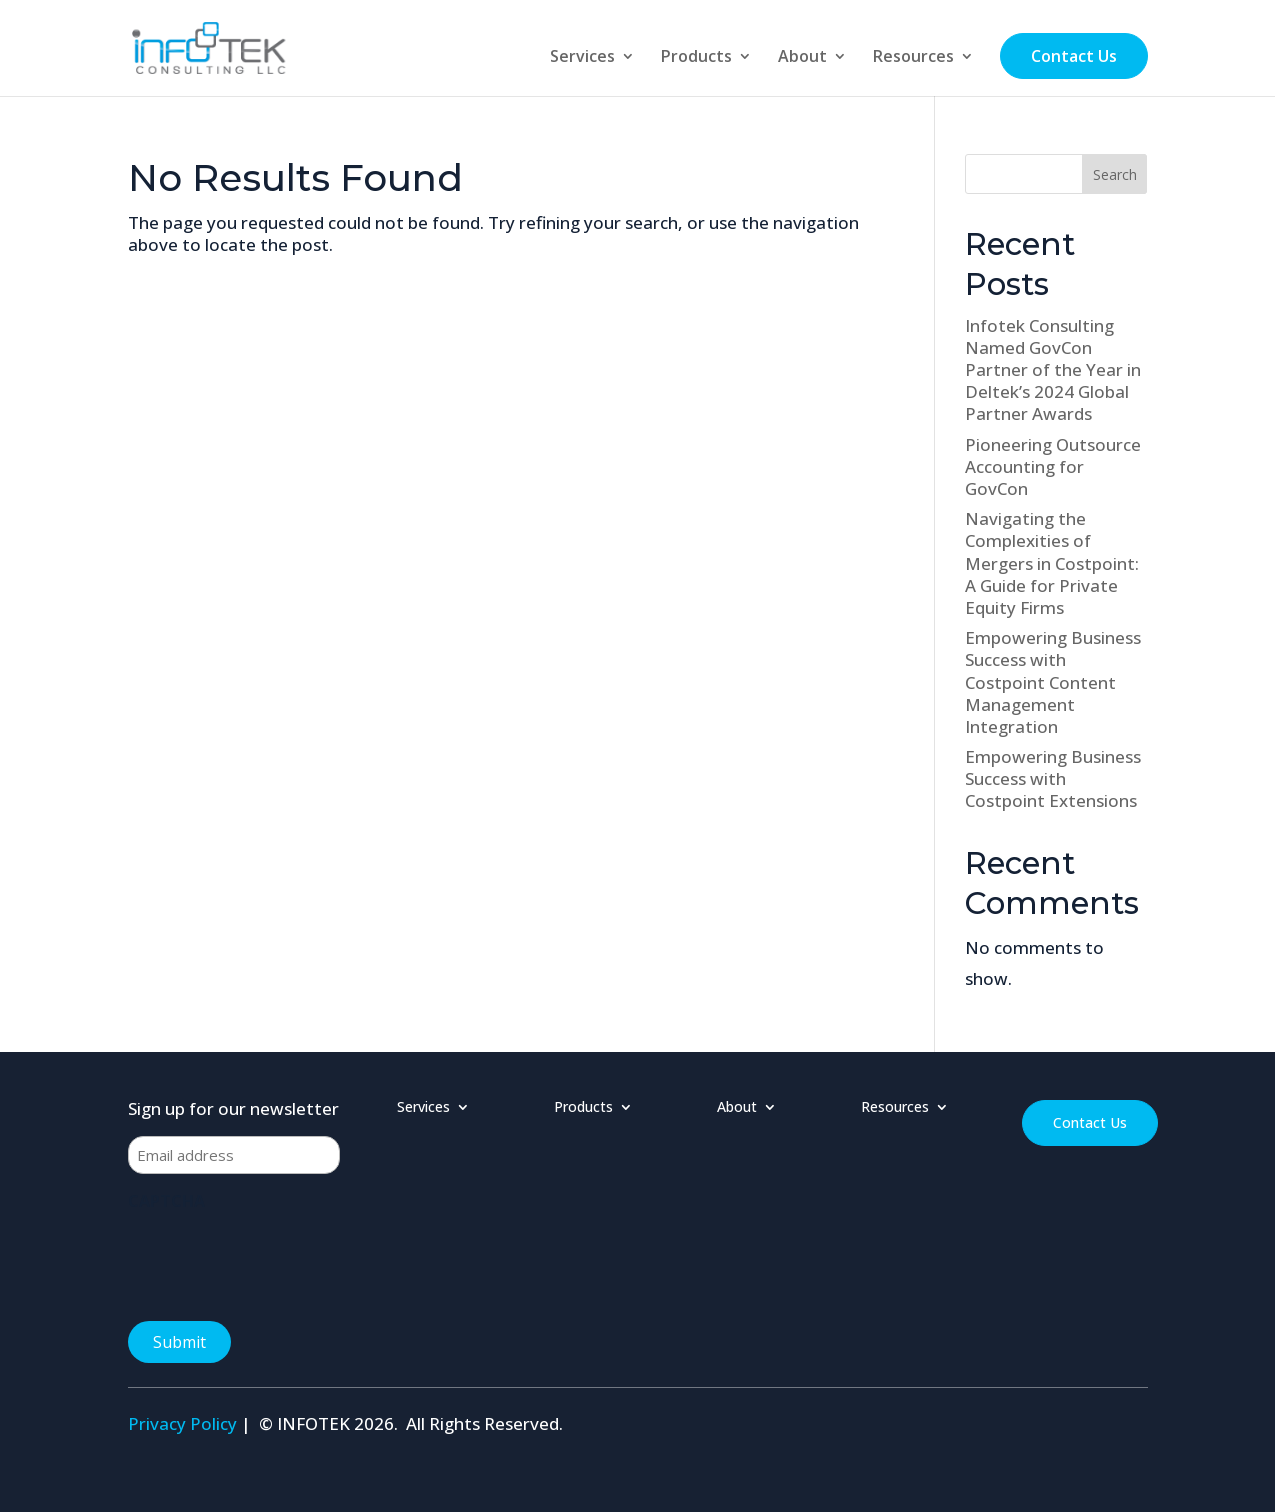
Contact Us (1074, 56)
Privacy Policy (182, 1423)
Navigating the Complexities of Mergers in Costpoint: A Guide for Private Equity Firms (1052, 562)
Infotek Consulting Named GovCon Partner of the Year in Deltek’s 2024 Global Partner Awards (1053, 369)
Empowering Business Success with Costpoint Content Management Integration (1053, 681)
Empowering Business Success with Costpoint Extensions (1053, 778)
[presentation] (280, 1260)
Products (696, 58)
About (802, 58)
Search (1115, 174)
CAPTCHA (166, 1201)
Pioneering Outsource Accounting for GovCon (1053, 466)
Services (582, 58)
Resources (913, 58)
